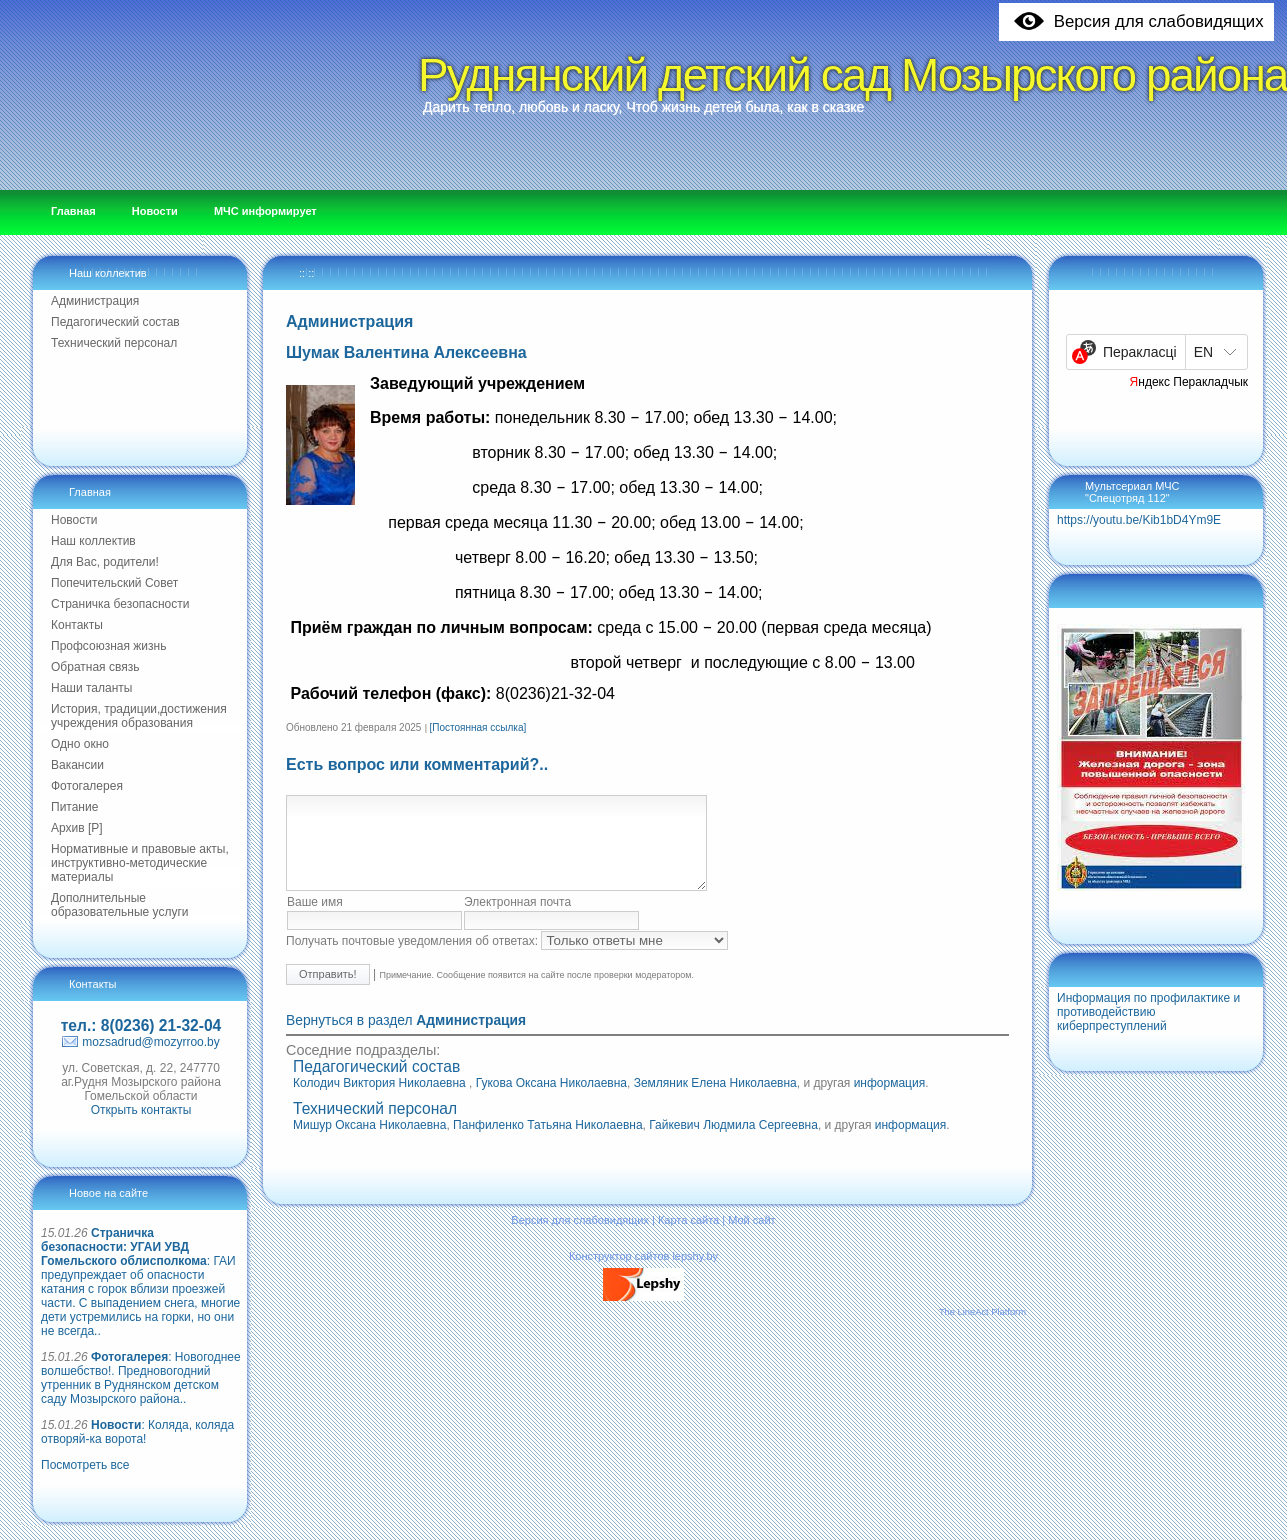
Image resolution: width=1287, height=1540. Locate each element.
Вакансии (77, 765)
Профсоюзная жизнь (108, 646)
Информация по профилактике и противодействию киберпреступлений (1148, 1012)
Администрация (95, 301)
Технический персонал (114, 343)
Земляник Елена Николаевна (715, 1101)
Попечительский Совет (114, 583)
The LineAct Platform (982, 1330)
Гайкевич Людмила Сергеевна (733, 1143)
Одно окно (80, 744)
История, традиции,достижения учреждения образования (139, 716)
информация (890, 1101)
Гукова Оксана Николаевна (551, 1101)
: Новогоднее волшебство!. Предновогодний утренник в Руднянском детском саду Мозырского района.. (141, 1378)
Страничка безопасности (120, 604)
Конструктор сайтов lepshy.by (643, 1274)
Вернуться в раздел (406, 1038)
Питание (74, 807)
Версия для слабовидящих (580, 1238)
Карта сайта (688, 1238)
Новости (74, 520)
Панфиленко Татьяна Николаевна (547, 1143)
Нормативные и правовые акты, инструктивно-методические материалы (140, 863)
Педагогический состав (115, 322)
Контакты (77, 625)
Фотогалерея (87, 786)
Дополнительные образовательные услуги (120, 905)
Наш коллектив (108, 273)
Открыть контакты (141, 1110)
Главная (90, 492)
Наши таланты (91, 688)
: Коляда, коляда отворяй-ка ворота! (137, 1432)
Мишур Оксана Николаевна (369, 1143)
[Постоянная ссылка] (478, 727)
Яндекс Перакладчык (1189, 382)
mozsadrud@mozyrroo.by (151, 1042)
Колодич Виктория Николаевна (381, 1101)
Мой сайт (751, 1238)
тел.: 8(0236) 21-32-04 (141, 1025)
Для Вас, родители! (105, 562)
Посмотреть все (85, 1465)
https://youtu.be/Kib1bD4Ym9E (1139, 520)
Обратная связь (95, 667)
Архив (77, 828)
